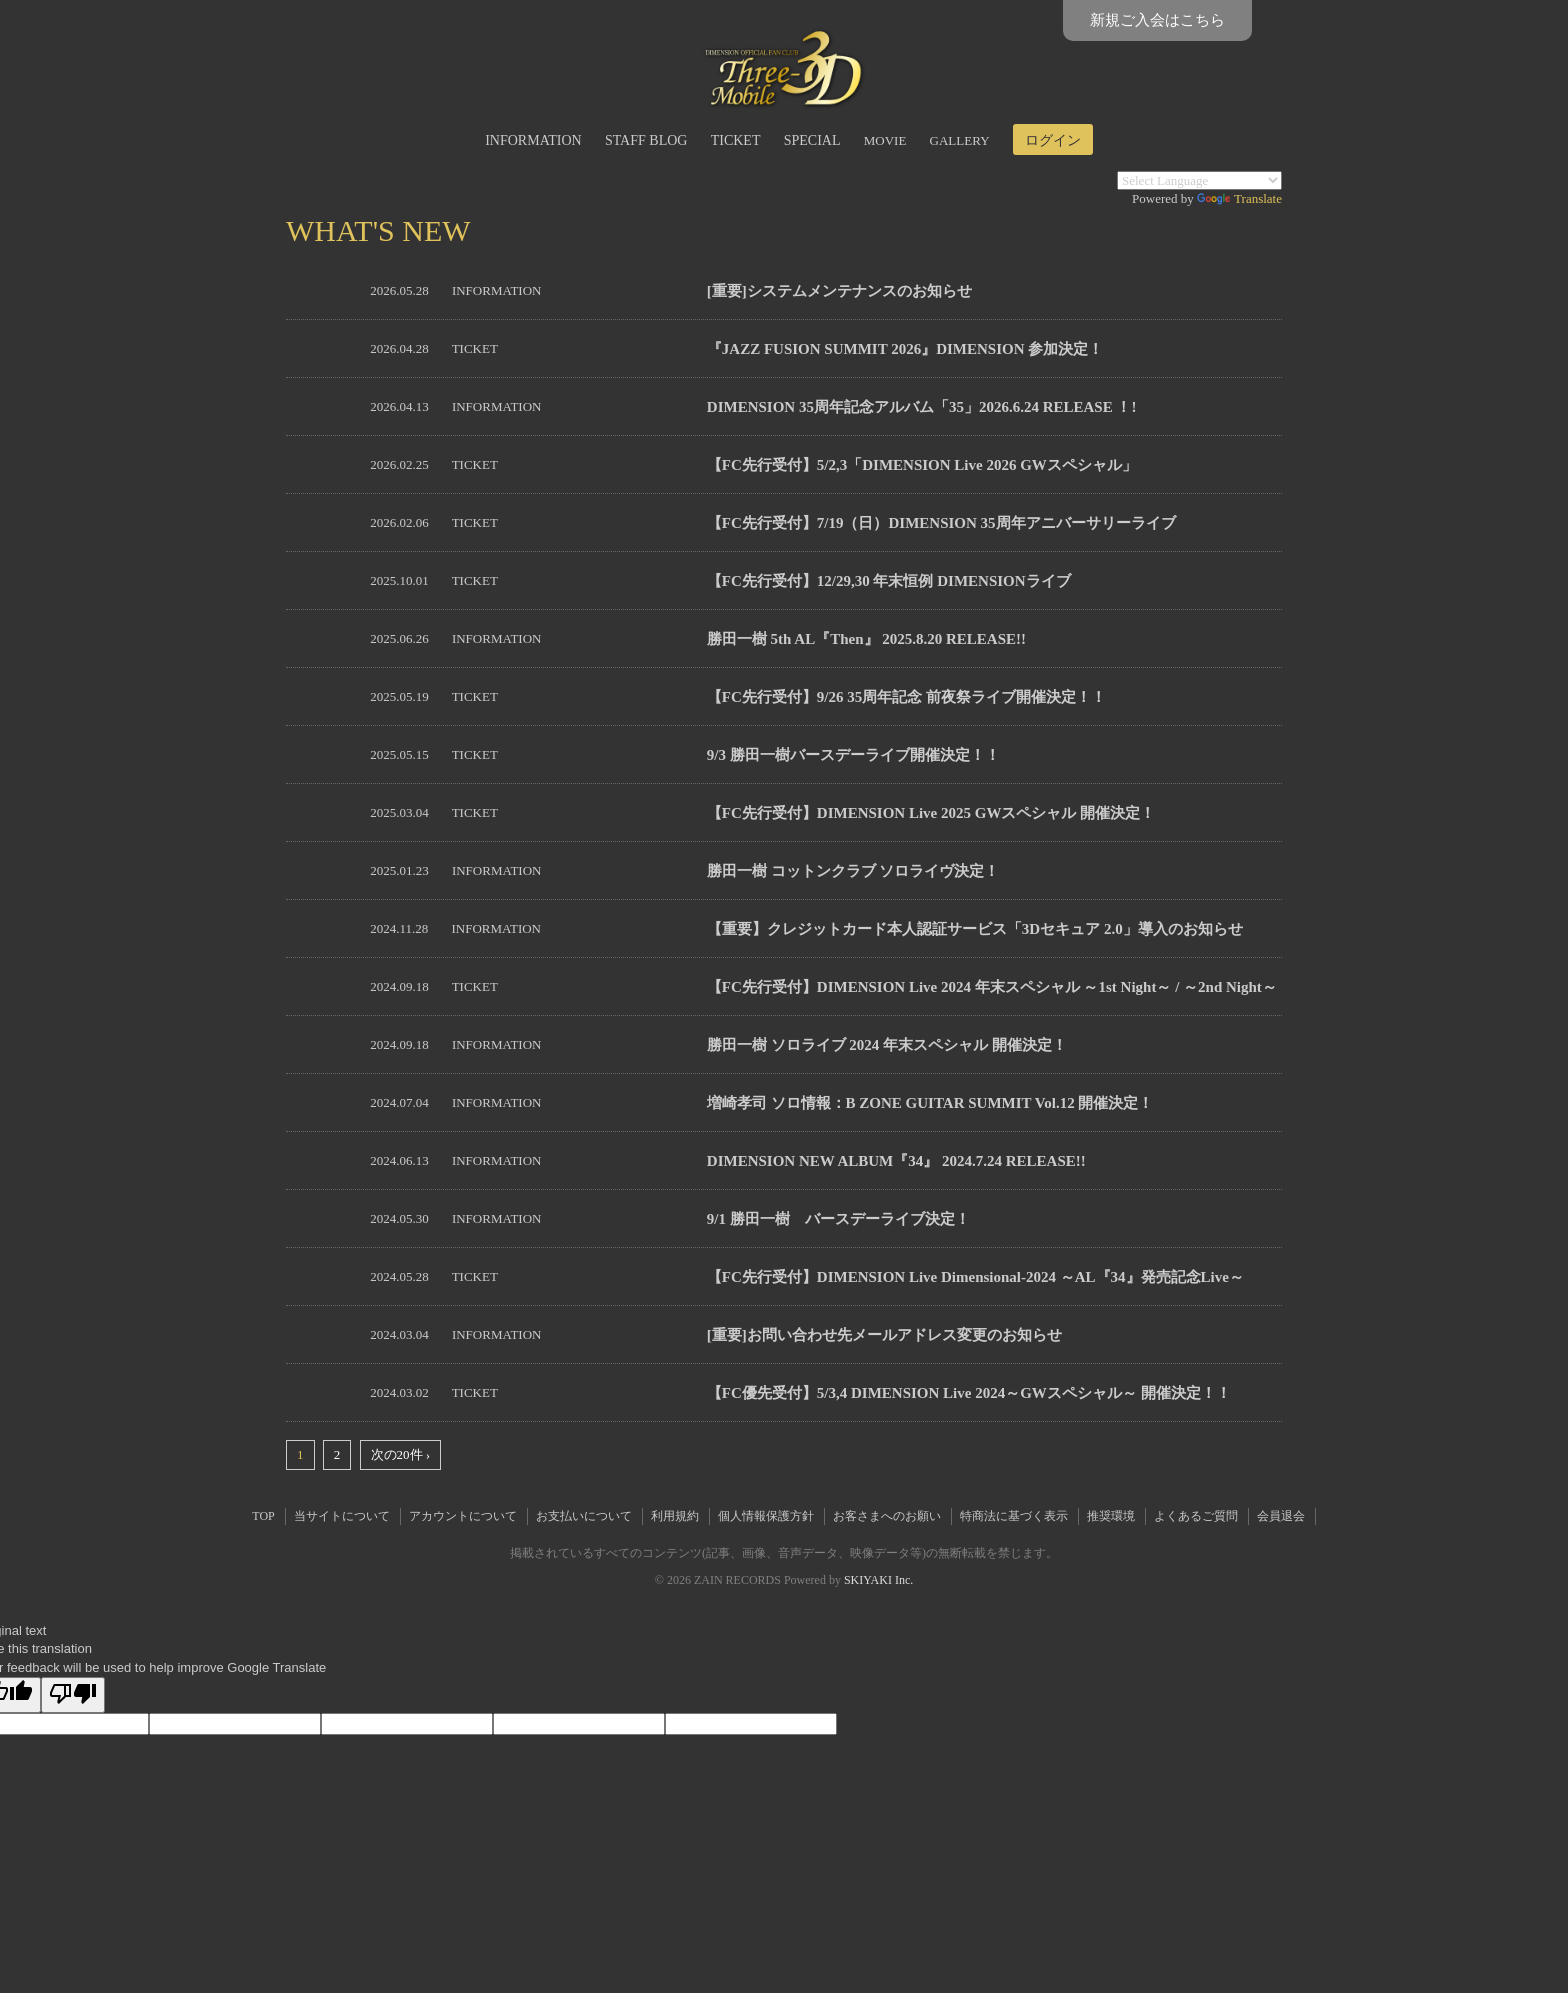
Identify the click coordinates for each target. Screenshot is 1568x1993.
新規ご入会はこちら (1157, 20)
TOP (263, 1516)
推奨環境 (1111, 1516)
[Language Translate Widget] (1199, 180)
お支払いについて (584, 1516)
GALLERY (960, 140)
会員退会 (1281, 1516)
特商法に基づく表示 (1014, 1516)
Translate (1239, 198)
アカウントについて (463, 1516)
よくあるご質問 (1196, 1516)
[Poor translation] (73, 1695)
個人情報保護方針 (766, 1516)
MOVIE (885, 140)
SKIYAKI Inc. (878, 1580)
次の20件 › (401, 1454)
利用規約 (675, 1516)
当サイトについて (342, 1516)
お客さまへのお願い (887, 1516)
